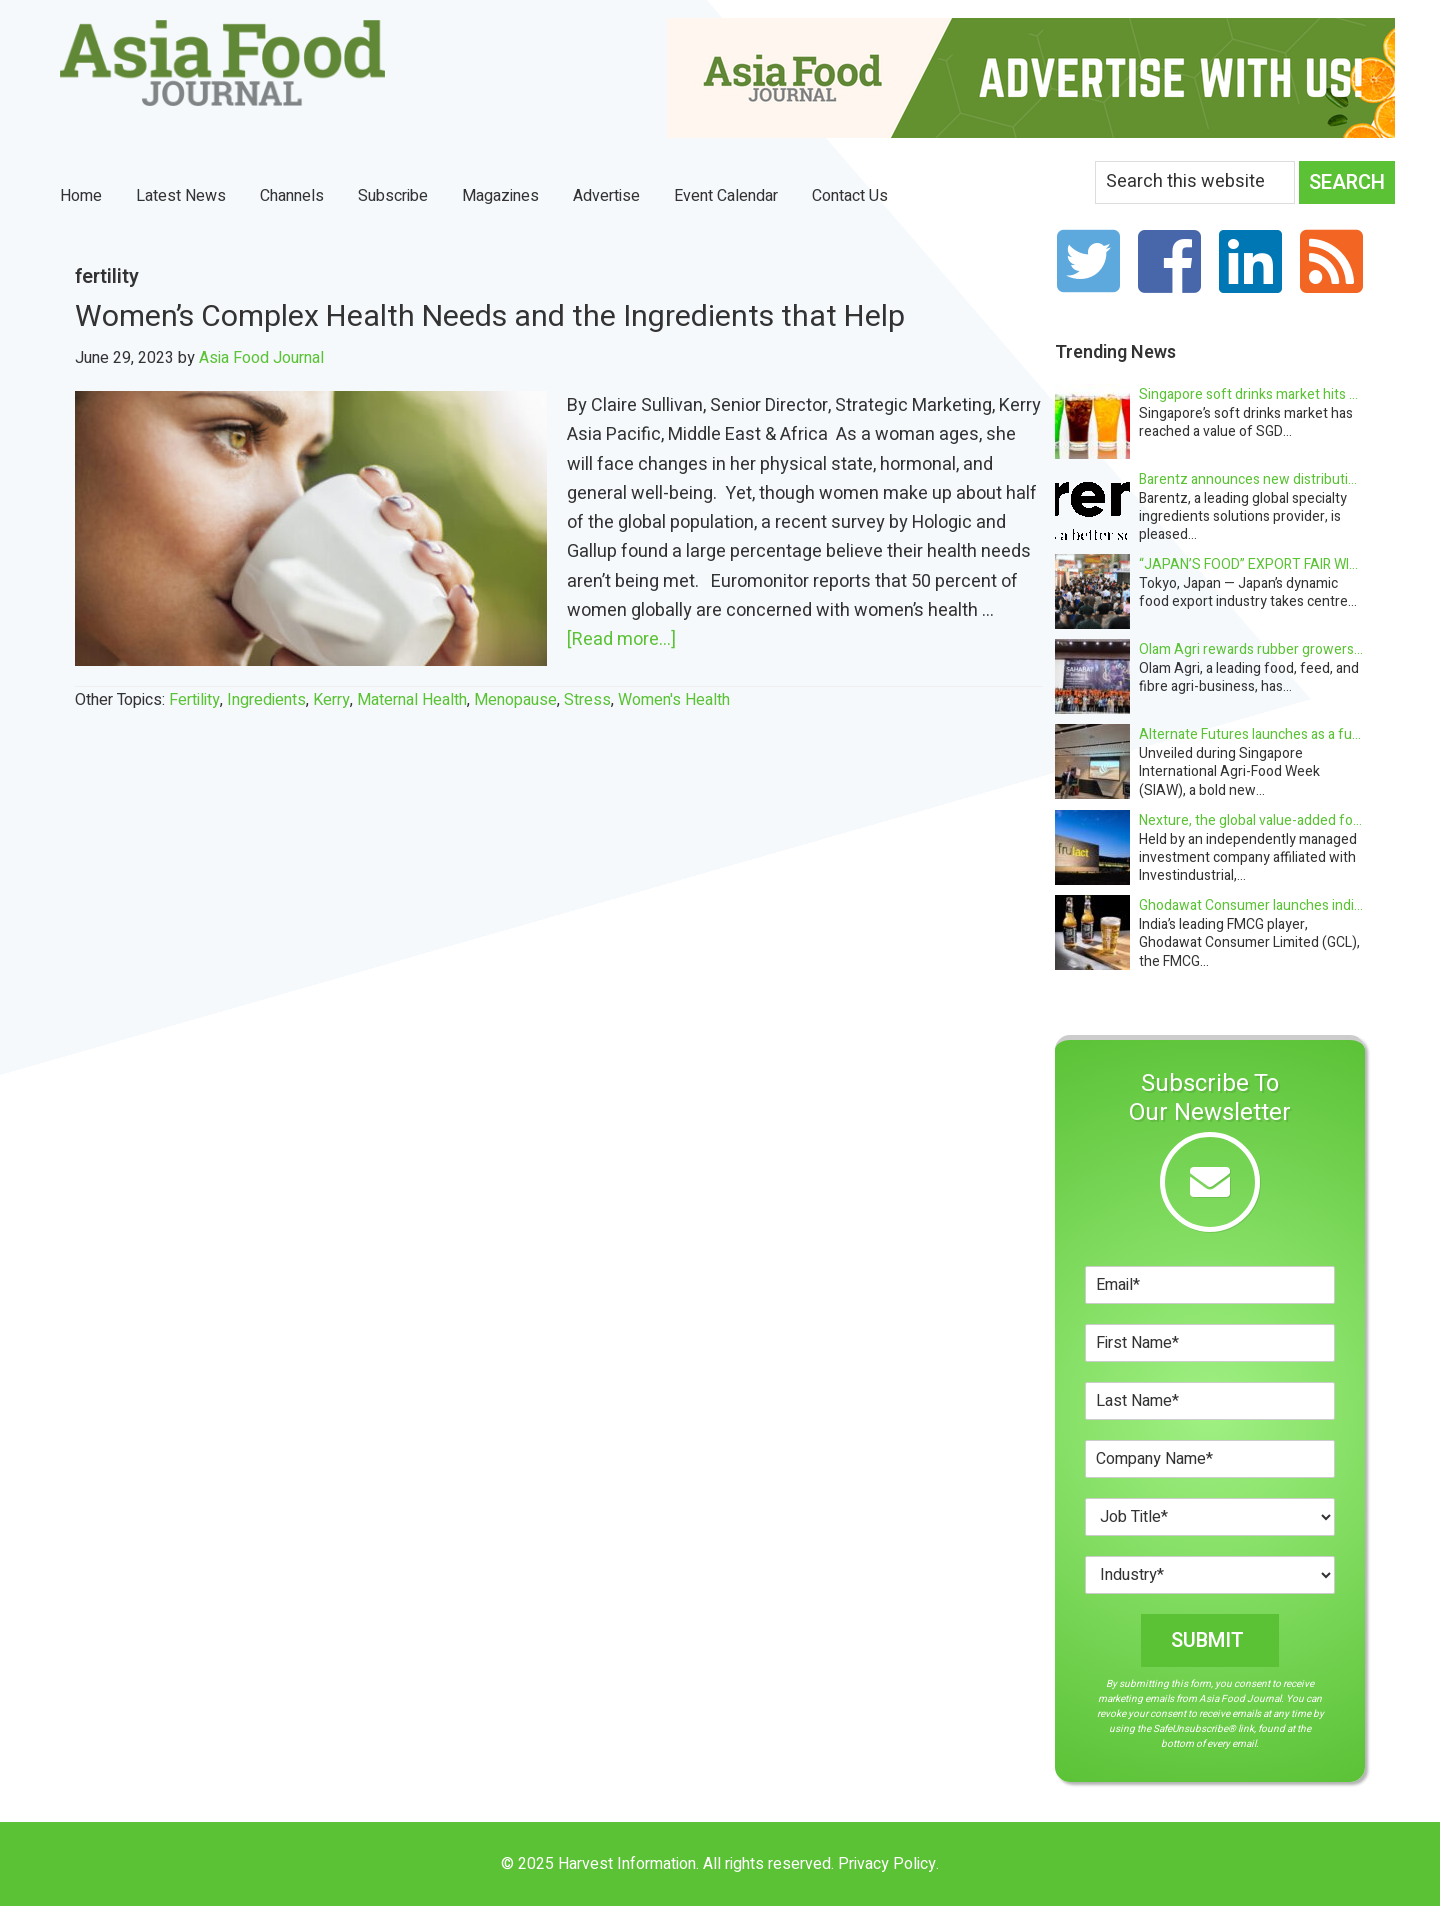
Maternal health (412, 700)
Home (81, 196)
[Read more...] (621, 639)
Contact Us (850, 196)
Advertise (606, 196)
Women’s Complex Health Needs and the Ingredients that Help (493, 317)
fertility (194, 700)
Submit (1207, 1640)
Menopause (515, 700)
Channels (292, 196)
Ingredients (266, 700)
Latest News (181, 196)
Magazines (500, 196)
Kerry (331, 700)
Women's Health (674, 700)
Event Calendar (726, 196)
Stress (587, 700)
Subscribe (393, 196)
